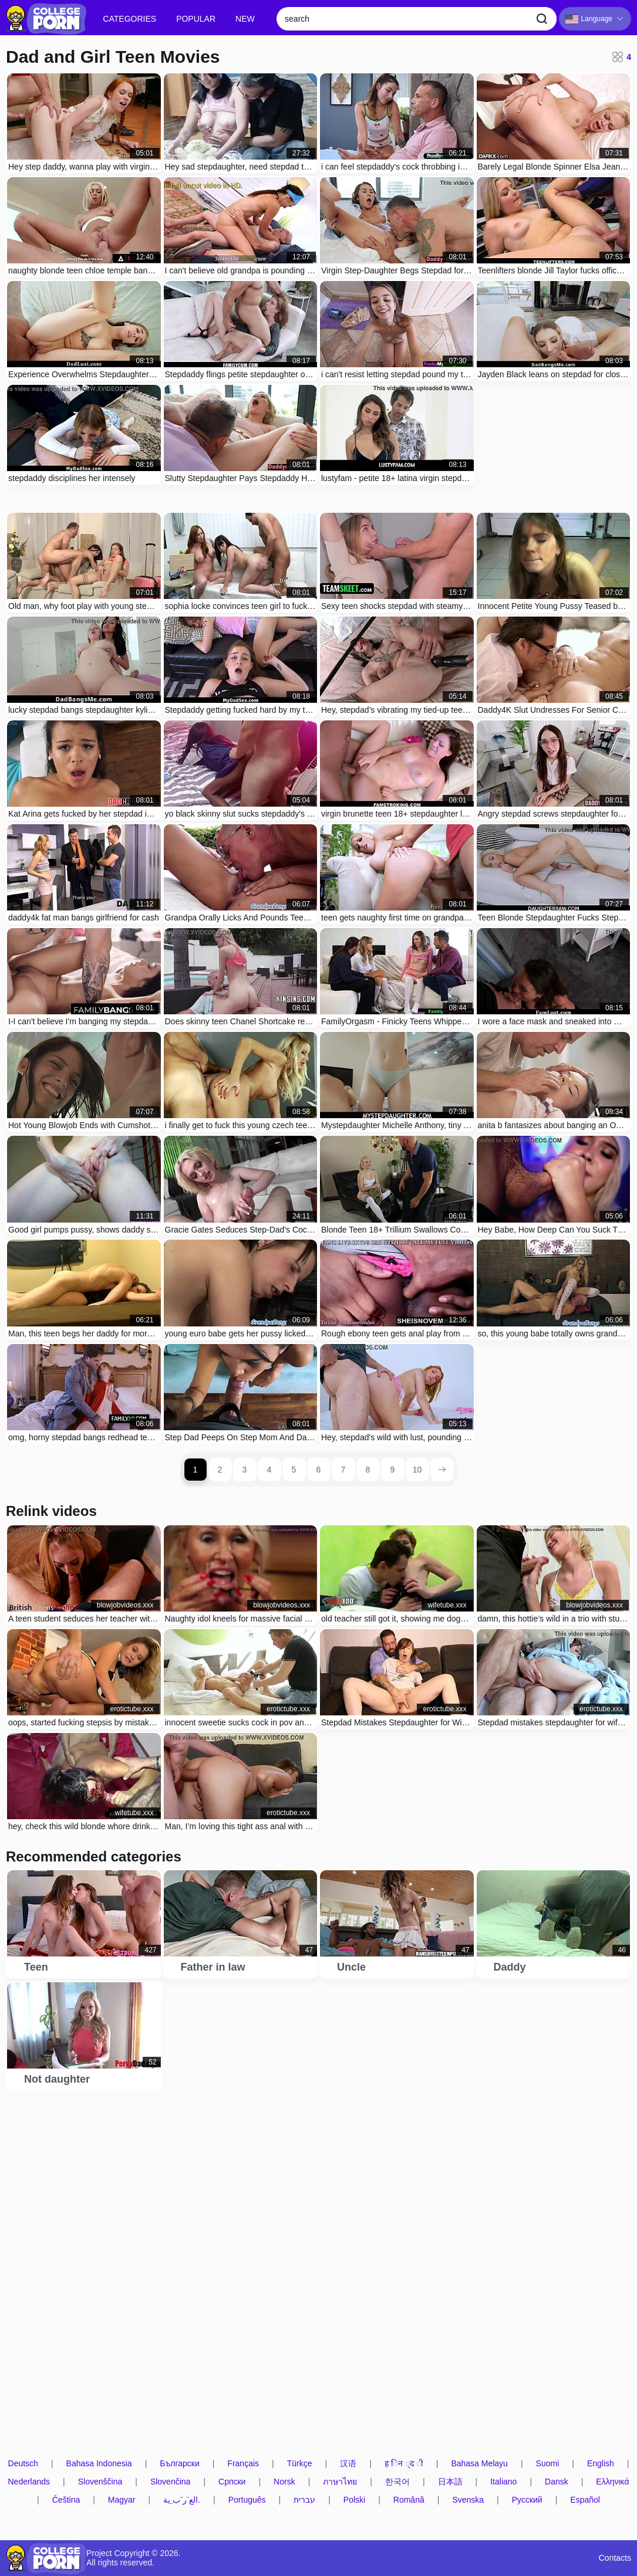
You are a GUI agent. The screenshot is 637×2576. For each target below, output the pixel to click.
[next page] (442, 1469)
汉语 (348, 2463)
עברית (304, 2500)
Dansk (556, 2481)
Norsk (284, 2481)
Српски (231, 2481)
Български (179, 2463)
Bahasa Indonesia (99, 2463)
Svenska (468, 2500)
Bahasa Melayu (479, 2463)
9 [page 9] (392, 1469)
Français (243, 2463)
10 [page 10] (417, 1469)
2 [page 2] (220, 1469)
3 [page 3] (244, 1469)
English (600, 2463)
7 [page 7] (343, 1469)
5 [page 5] (294, 1469)
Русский (527, 2500)
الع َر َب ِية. (181, 2500)
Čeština (66, 2500)
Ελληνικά (612, 2481)
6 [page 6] (318, 1469)
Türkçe (299, 2463)
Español (585, 2500)
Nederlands (29, 2481)
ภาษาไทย (340, 2481)
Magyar (122, 2500)
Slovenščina (100, 2481)
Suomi (548, 2463)
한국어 (397, 2481)
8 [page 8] (368, 1469)
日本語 (450, 2481)
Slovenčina (170, 2481)
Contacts (615, 2558)
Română (408, 2500)
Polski (354, 2500)
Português (247, 2500)
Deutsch (23, 2463)
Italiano (503, 2481)
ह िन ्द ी (404, 2463)
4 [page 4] (269, 1469)
